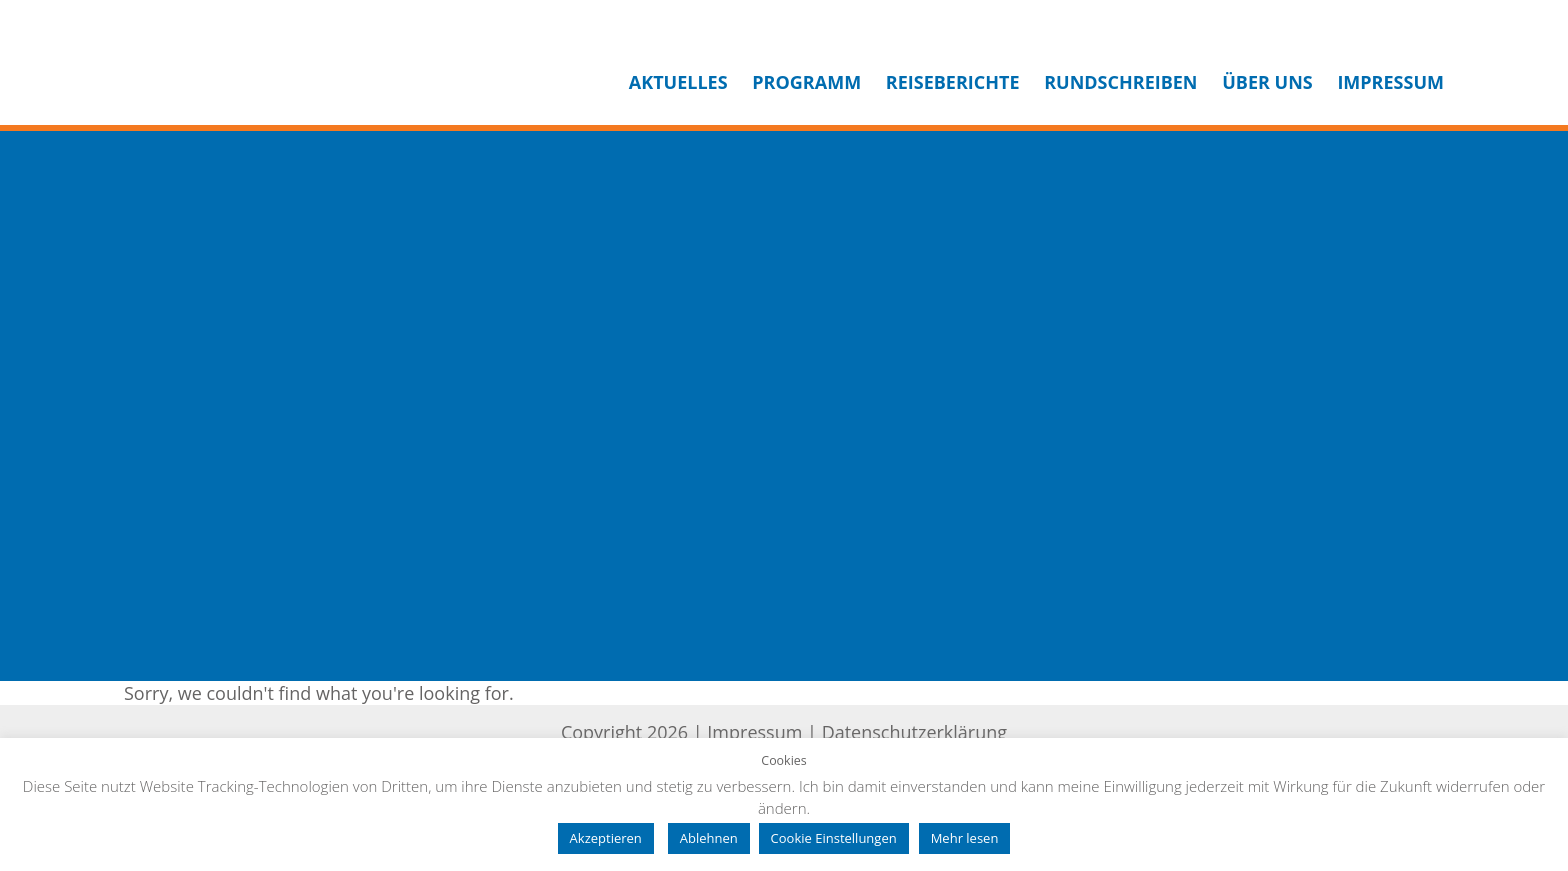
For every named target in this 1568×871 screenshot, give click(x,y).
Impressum (1390, 82)
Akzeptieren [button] (606, 838)
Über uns (1267, 82)
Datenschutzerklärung (914, 732)
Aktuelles (678, 82)
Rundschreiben (1120, 82)
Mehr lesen (965, 838)
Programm (806, 82)
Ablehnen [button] (709, 838)
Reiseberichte (953, 82)
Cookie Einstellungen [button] (834, 838)
